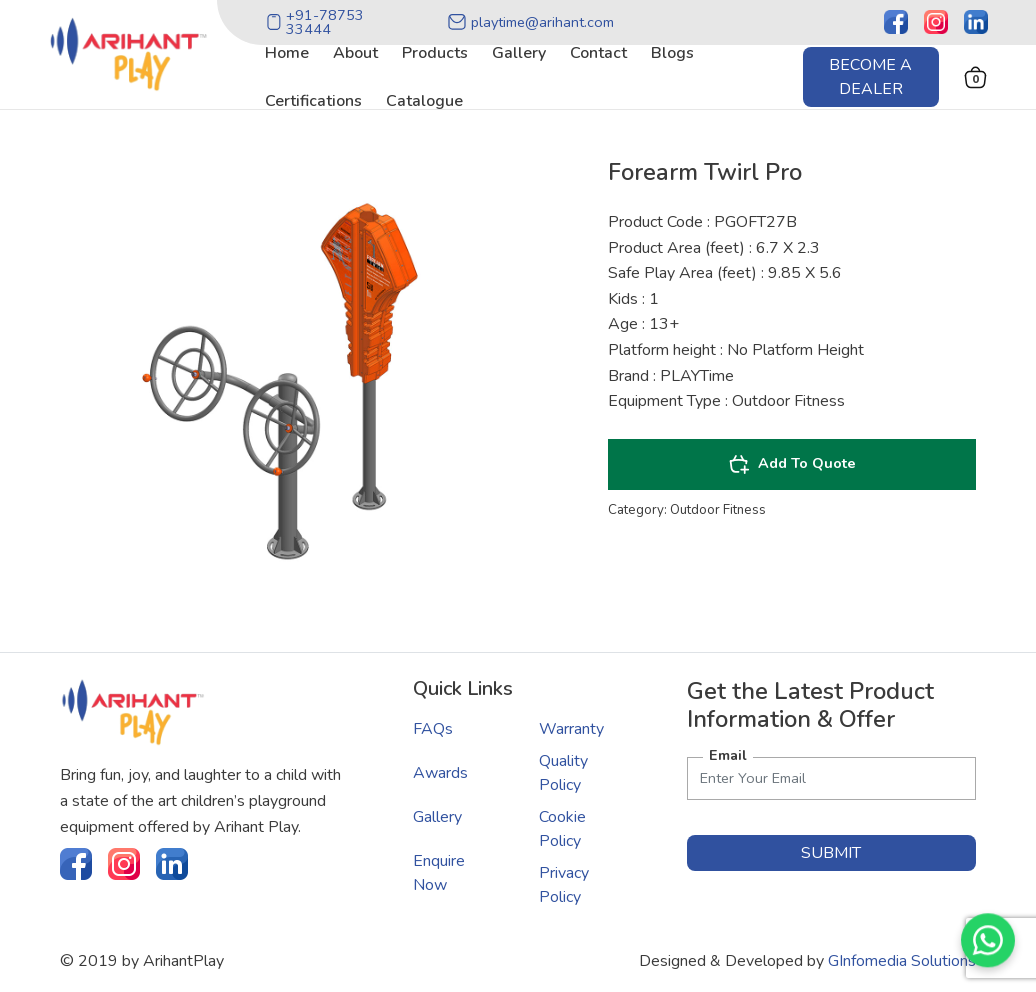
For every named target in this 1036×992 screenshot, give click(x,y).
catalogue (424, 101)
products (435, 53)
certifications (313, 101)
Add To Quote (792, 464)
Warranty (571, 729)
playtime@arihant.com (530, 22)
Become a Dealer (870, 77)
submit (831, 853)
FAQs (433, 729)
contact (598, 53)
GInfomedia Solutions (902, 961)
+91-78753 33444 (315, 22)
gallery (519, 53)
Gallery (437, 817)
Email (728, 755)
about (355, 53)
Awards (440, 773)
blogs (672, 53)
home (287, 53)
